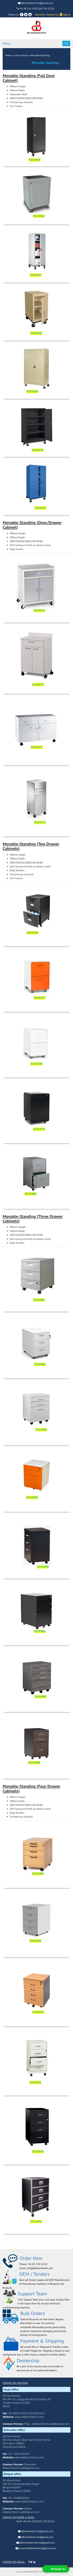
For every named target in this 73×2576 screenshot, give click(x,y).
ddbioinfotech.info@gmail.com (35, 3)
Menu (6, 43)
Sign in (65, 14)
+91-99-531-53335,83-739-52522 (35, 8)
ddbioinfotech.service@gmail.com (35, 2542)
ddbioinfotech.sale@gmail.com (50, 2424)
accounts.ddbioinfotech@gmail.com (36, 2548)
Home (8, 55)
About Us (40, 14)
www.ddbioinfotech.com (29, 2416)
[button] (55, 2568)
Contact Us (52, 14)
